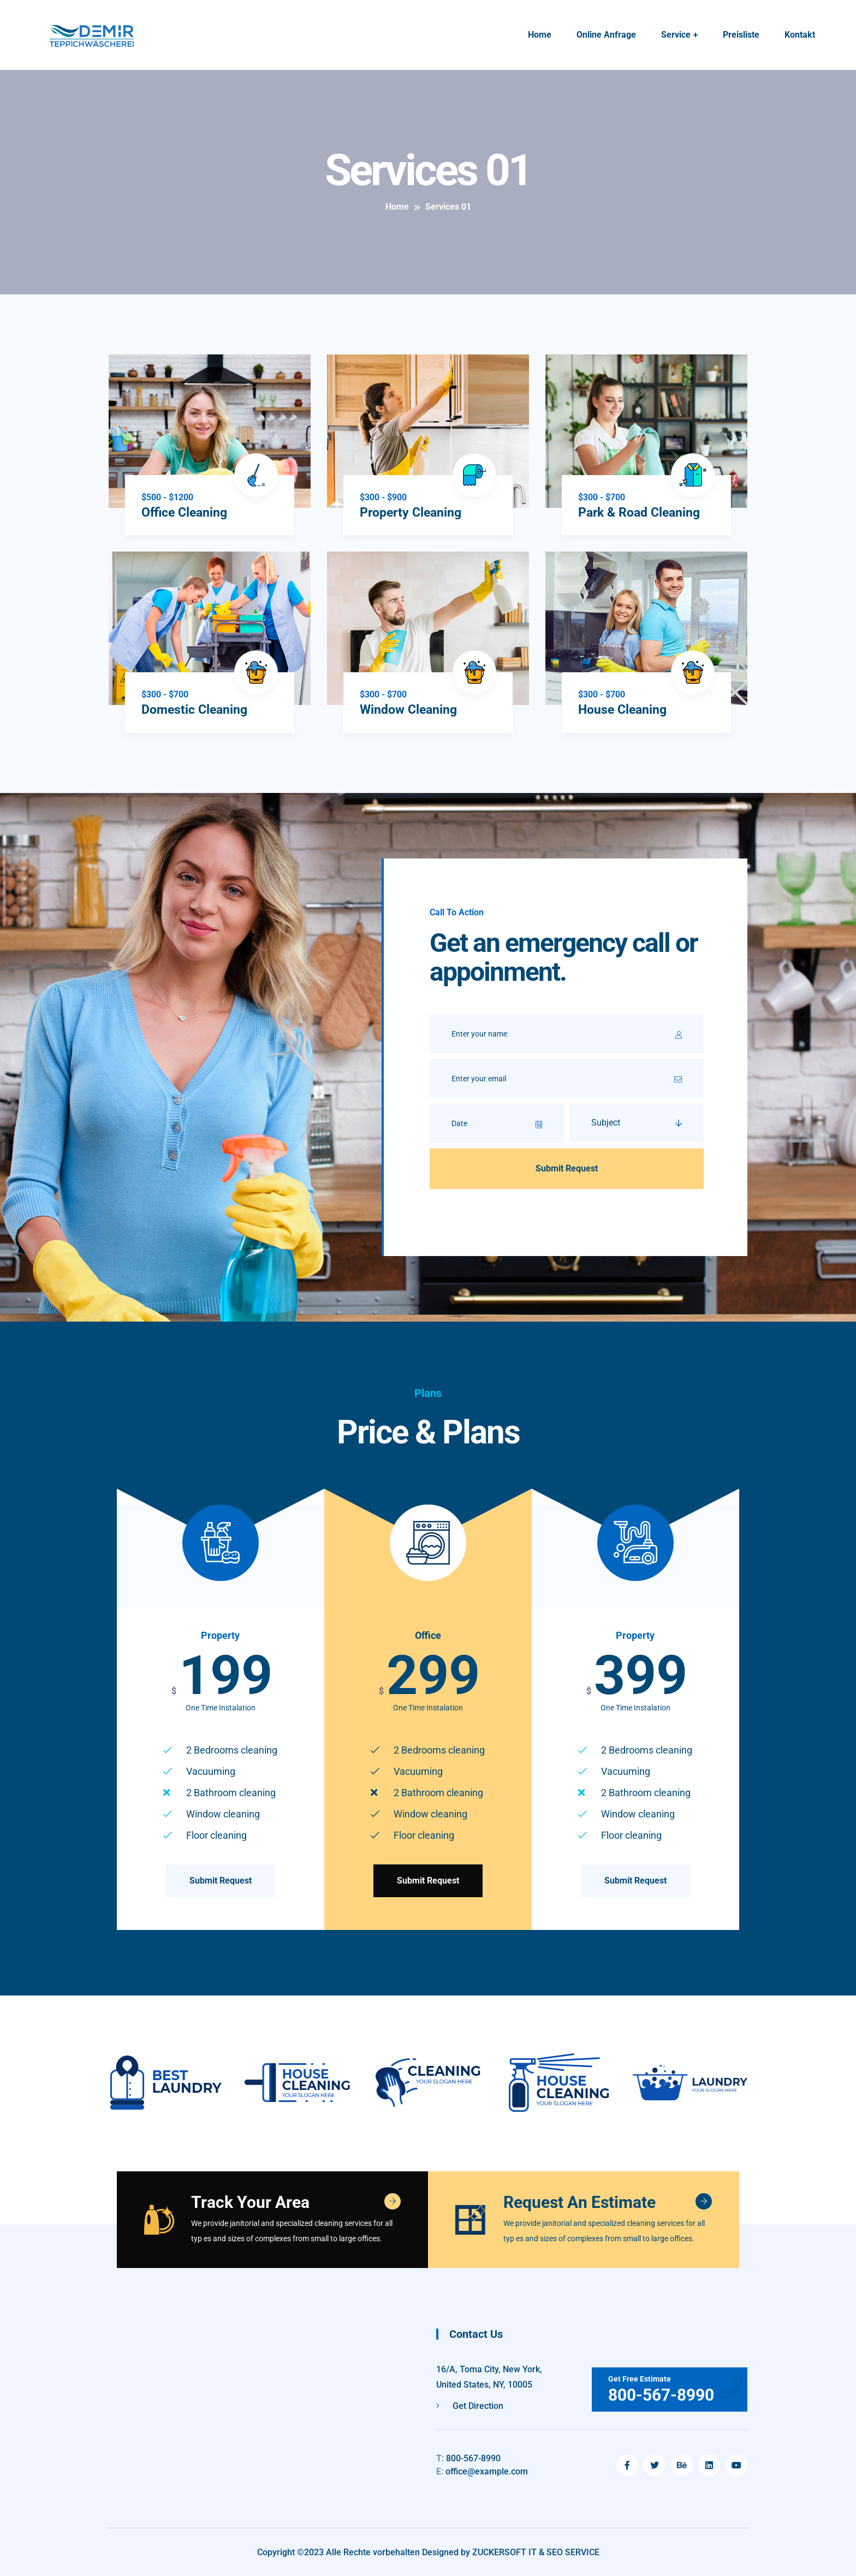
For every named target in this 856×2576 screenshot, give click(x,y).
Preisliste (741, 34)
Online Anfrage (606, 34)
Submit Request (220, 1880)
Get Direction (469, 2405)
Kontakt (799, 34)
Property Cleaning (413, 512)
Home (539, 34)
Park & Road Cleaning (642, 512)
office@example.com (482, 2471)
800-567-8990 (468, 2458)
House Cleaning (624, 709)
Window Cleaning (410, 709)
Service (676, 34)
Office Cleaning (186, 512)
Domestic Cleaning (196, 709)
